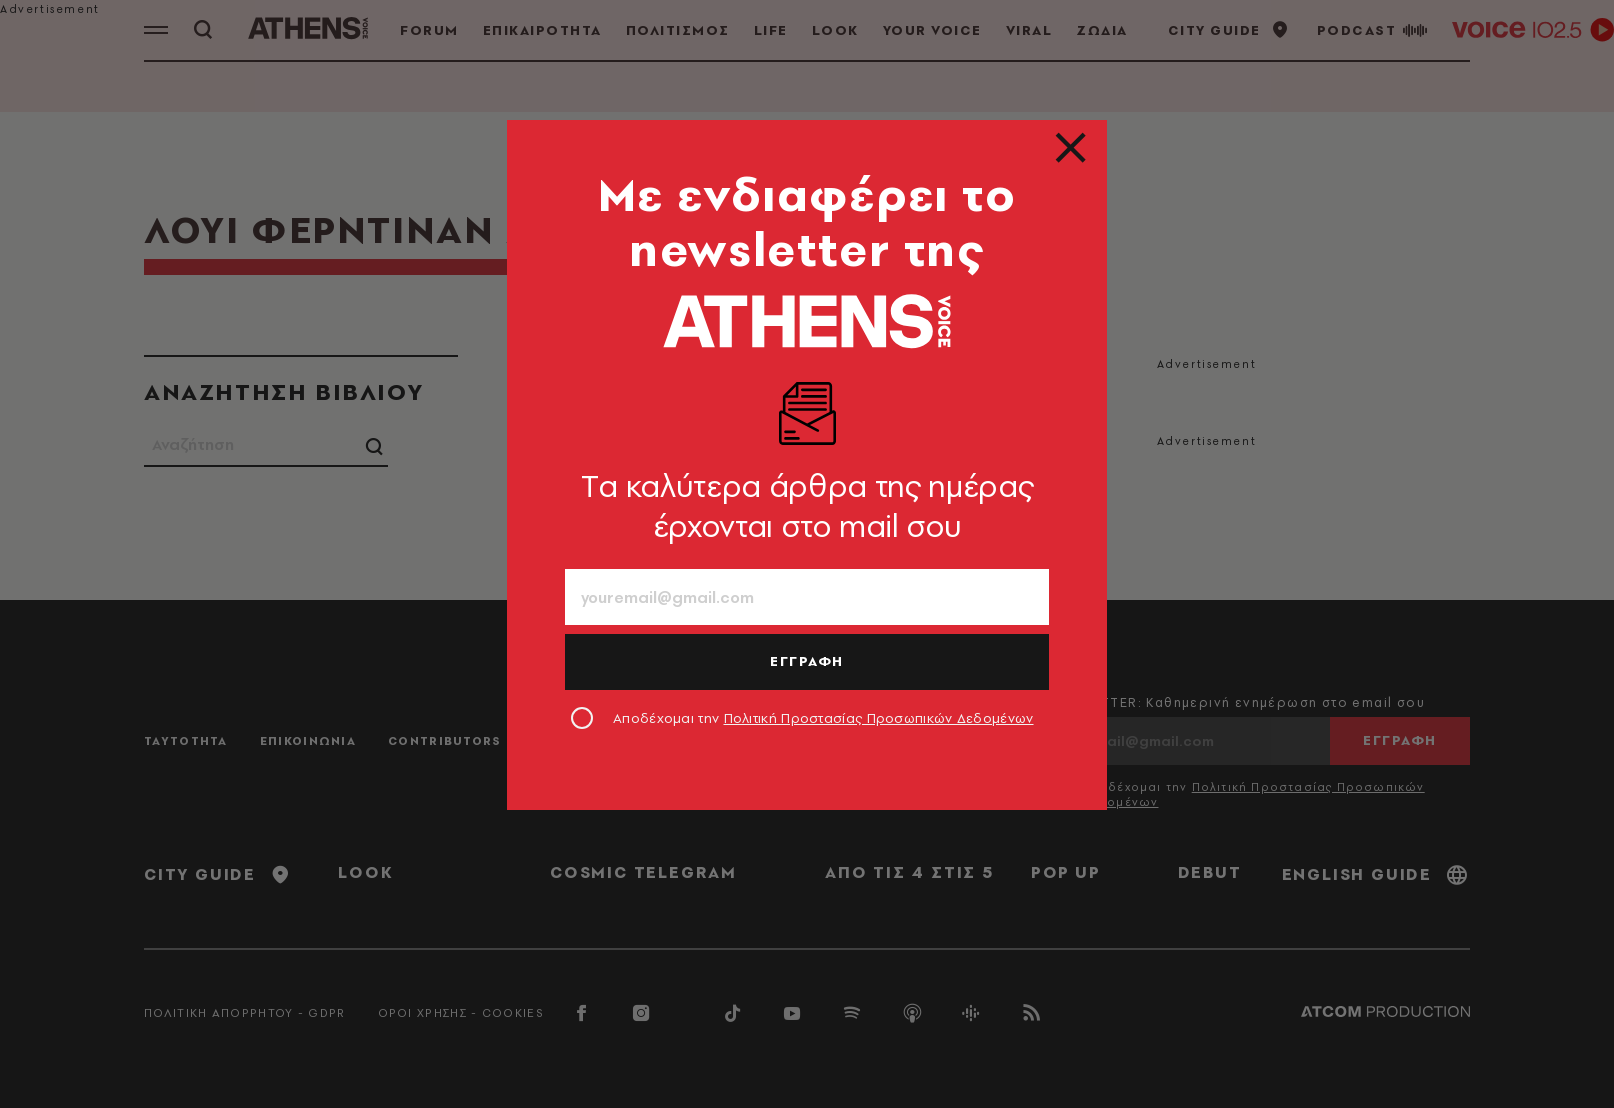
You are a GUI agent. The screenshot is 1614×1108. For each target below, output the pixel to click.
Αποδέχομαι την (823, 718)
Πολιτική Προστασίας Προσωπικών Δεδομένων (879, 718)
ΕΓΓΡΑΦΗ (807, 661)
